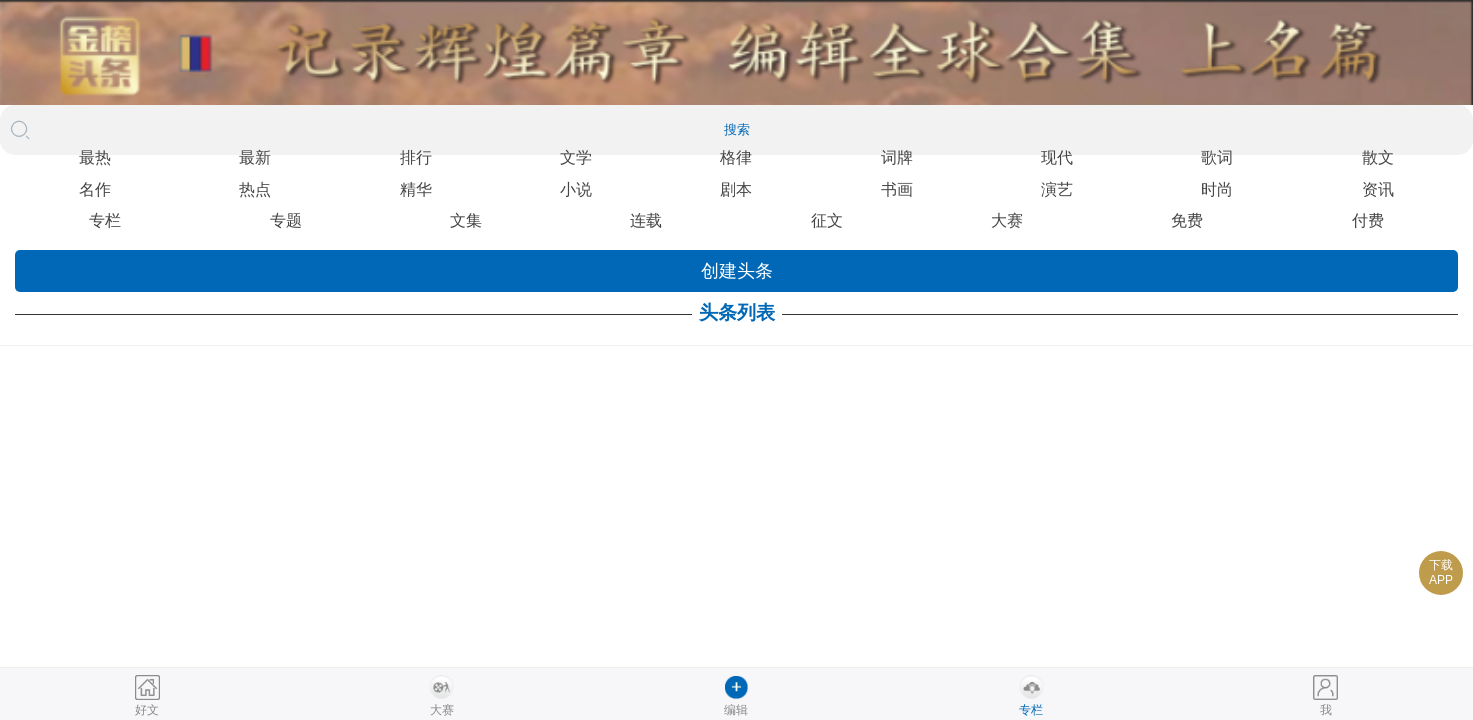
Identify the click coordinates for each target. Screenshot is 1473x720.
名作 (95, 189)
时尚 (1217, 189)
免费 (1187, 220)
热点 (255, 189)
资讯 (1378, 189)
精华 (416, 189)
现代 (1057, 157)
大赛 (1007, 220)
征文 (827, 220)
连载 (646, 220)
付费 (1368, 220)
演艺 (1057, 189)
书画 (897, 189)
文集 (466, 220)
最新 (255, 157)
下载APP (1441, 572)
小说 (576, 189)
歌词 (1217, 157)
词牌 (897, 157)
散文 (1378, 157)
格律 (736, 157)
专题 (286, 220)
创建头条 (737, 271)
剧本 (736, 189)
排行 (416, 157)
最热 (95, 157)
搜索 (737, 129)
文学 (576, 157)
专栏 (105, 220)
